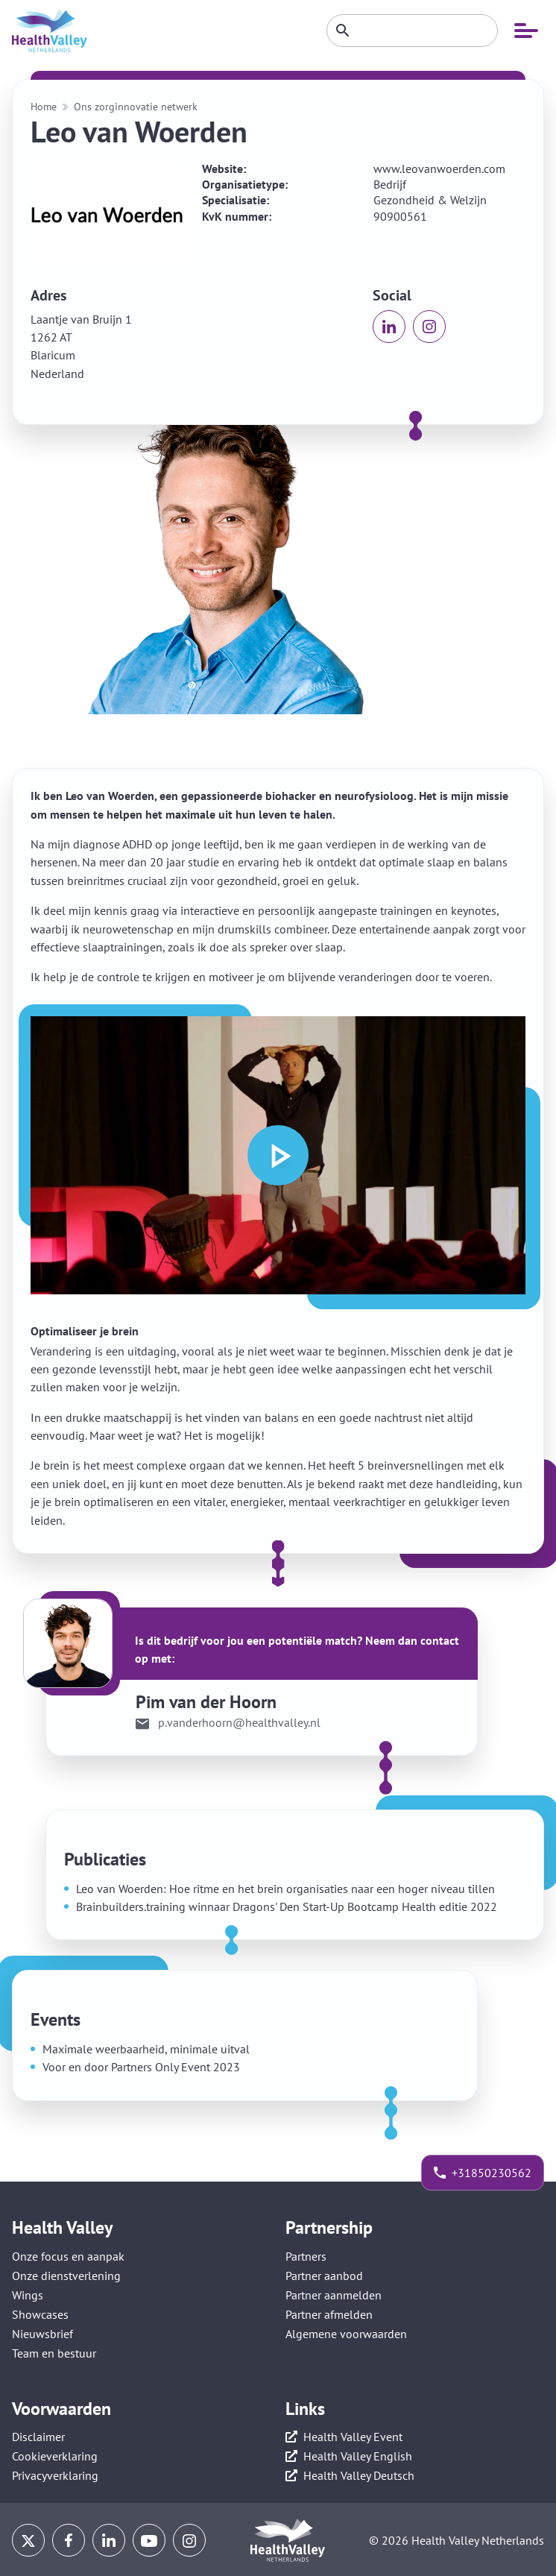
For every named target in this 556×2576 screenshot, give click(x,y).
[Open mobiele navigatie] (526, 30)
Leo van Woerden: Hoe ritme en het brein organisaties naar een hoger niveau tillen (285, 1888)
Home (44, 107)
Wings (27, 2294)
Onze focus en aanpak (68, 2256)
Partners (305, 2256)
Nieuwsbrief (42, 2333)
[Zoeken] (412, 30)
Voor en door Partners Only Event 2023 (141, 2066)
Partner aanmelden (333, 2294)
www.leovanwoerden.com (439, 169)
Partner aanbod (324, 2275)
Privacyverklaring (55, 2475)
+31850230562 (491, 2172)
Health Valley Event (352, 2436)
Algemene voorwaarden (346, 2333)
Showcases (40, 2314)
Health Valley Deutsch (358, 2475)
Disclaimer (38, 2436)
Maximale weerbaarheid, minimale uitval (146, 2048)
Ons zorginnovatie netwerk (136, 107)
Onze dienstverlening (66, 2275)
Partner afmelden (329, 2314)
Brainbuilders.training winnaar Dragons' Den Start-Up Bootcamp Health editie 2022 (286, 1906)
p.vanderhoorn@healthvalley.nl (239, 1723)
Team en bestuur (54, 2353)
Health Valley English (357, 2456)
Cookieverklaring (55, 2456)
